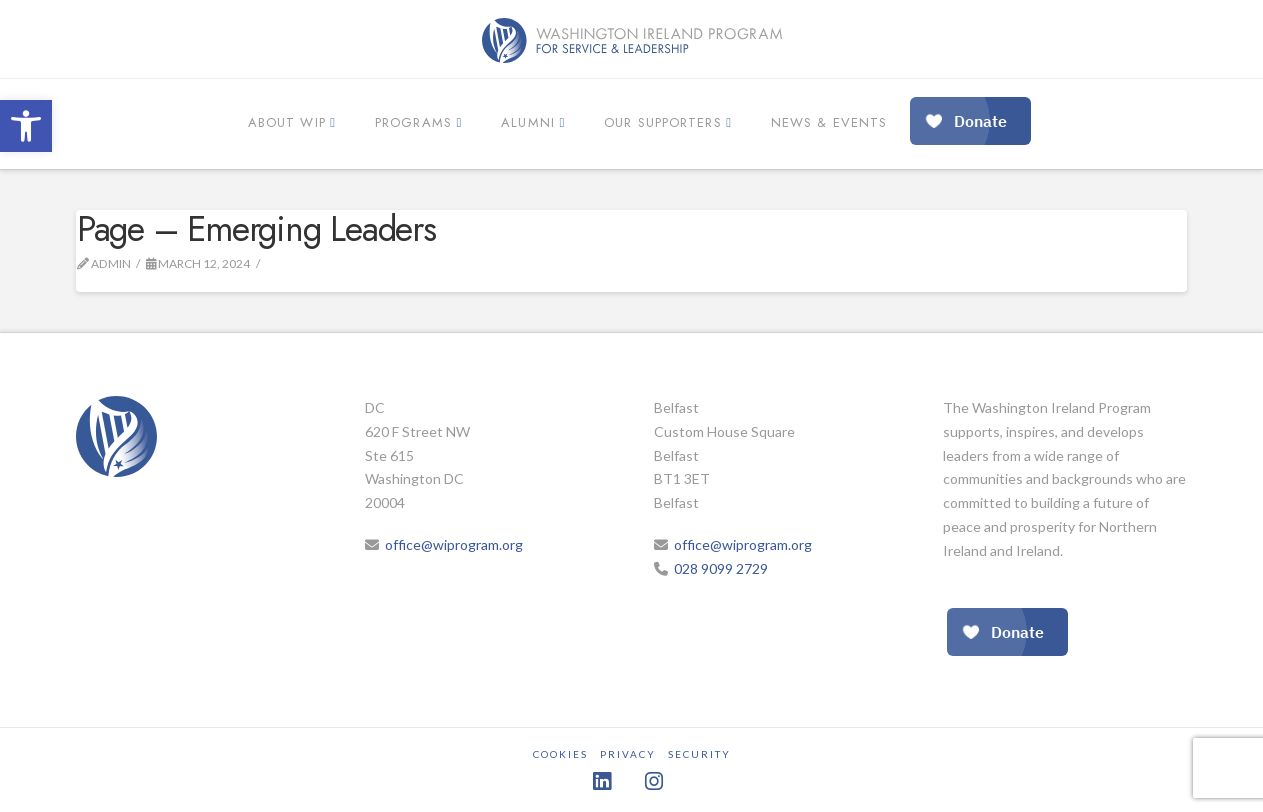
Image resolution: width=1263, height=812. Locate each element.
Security (699, 754)
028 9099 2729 (721, 568)
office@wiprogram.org (454, 544)
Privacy (628, 754)
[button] (26, 126)
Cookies (560, 754)
